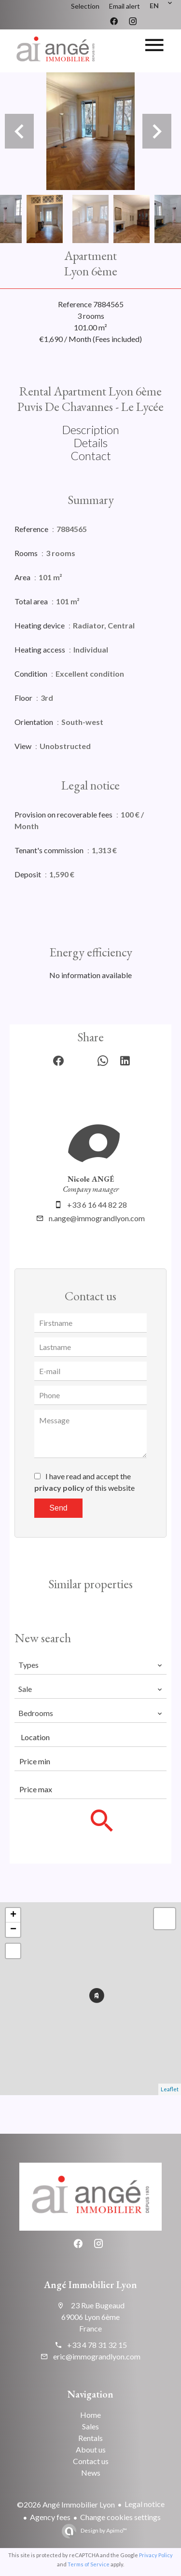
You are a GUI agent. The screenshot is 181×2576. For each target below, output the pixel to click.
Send (58, 1508)
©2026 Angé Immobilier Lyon (66, 2504)
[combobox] (90, 1665)
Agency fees (50, 2516)
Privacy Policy (156, 2555)
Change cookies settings (120, 2516)
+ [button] (13, 1915)
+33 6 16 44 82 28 (97, 1204)
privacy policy (59, 1487)
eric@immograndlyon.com (96, 2356)
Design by (103, 2530)
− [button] (13, 1929)
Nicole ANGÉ (91, 1179)
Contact (90, 456)
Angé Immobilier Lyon (90, 2284)
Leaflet (170, 2089)
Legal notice (145, 2503)
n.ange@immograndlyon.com (97, 1218)
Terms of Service (89, 2564)
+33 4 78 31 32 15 (97, 2344)
